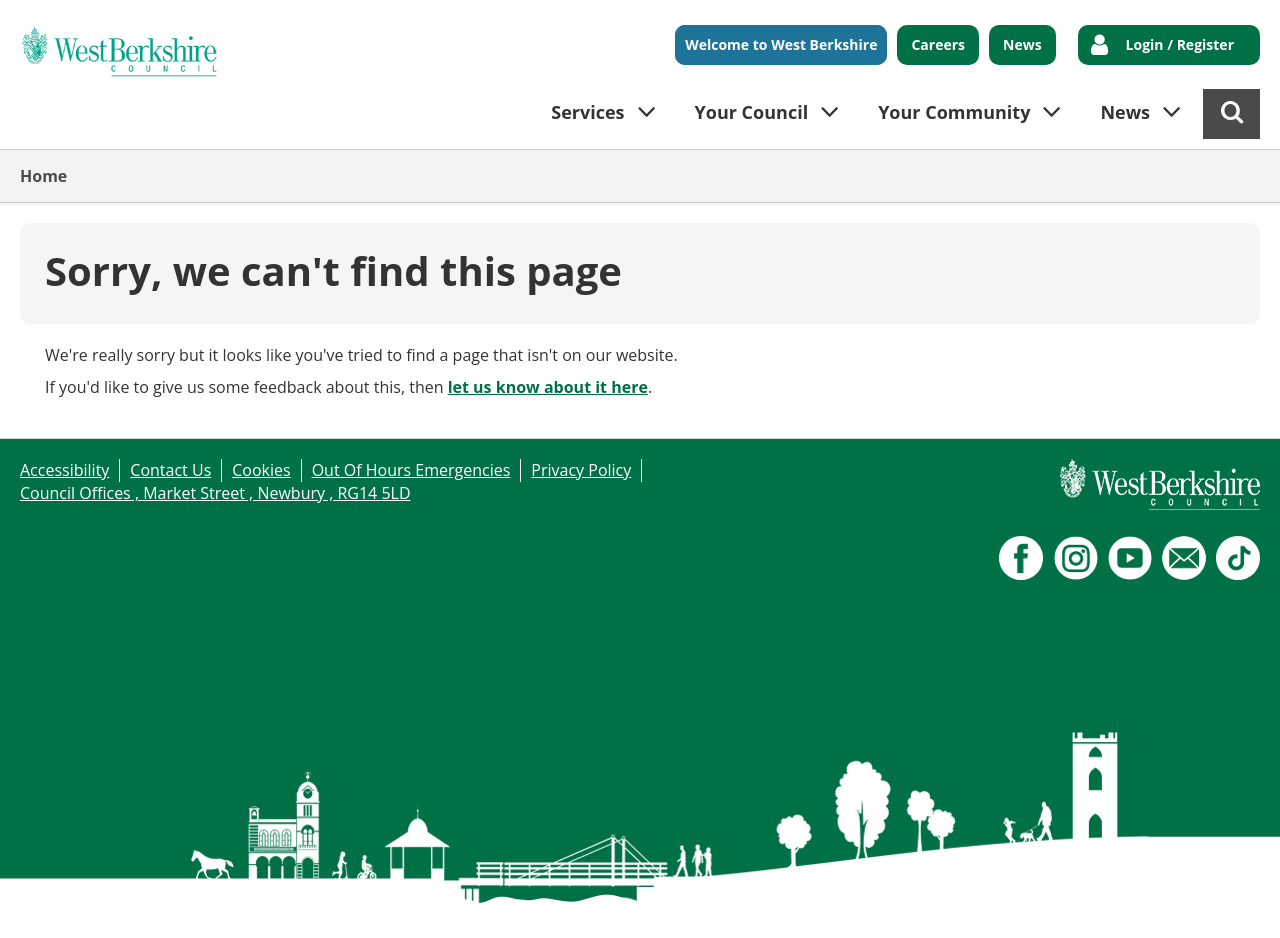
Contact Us (170, 470)
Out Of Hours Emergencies (411, 470)
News (1022, 44)
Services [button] (587, 112)
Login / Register (1180, 44)
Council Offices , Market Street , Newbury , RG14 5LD (215, 493)
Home (43, 176)
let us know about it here (548, 387)
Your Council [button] (752, 112)
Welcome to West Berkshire (781, 44)
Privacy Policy (581, 470)
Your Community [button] (954, 112)
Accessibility (64, 470)
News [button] (1125, 112)
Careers (938, 44)
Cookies (261, 470)
